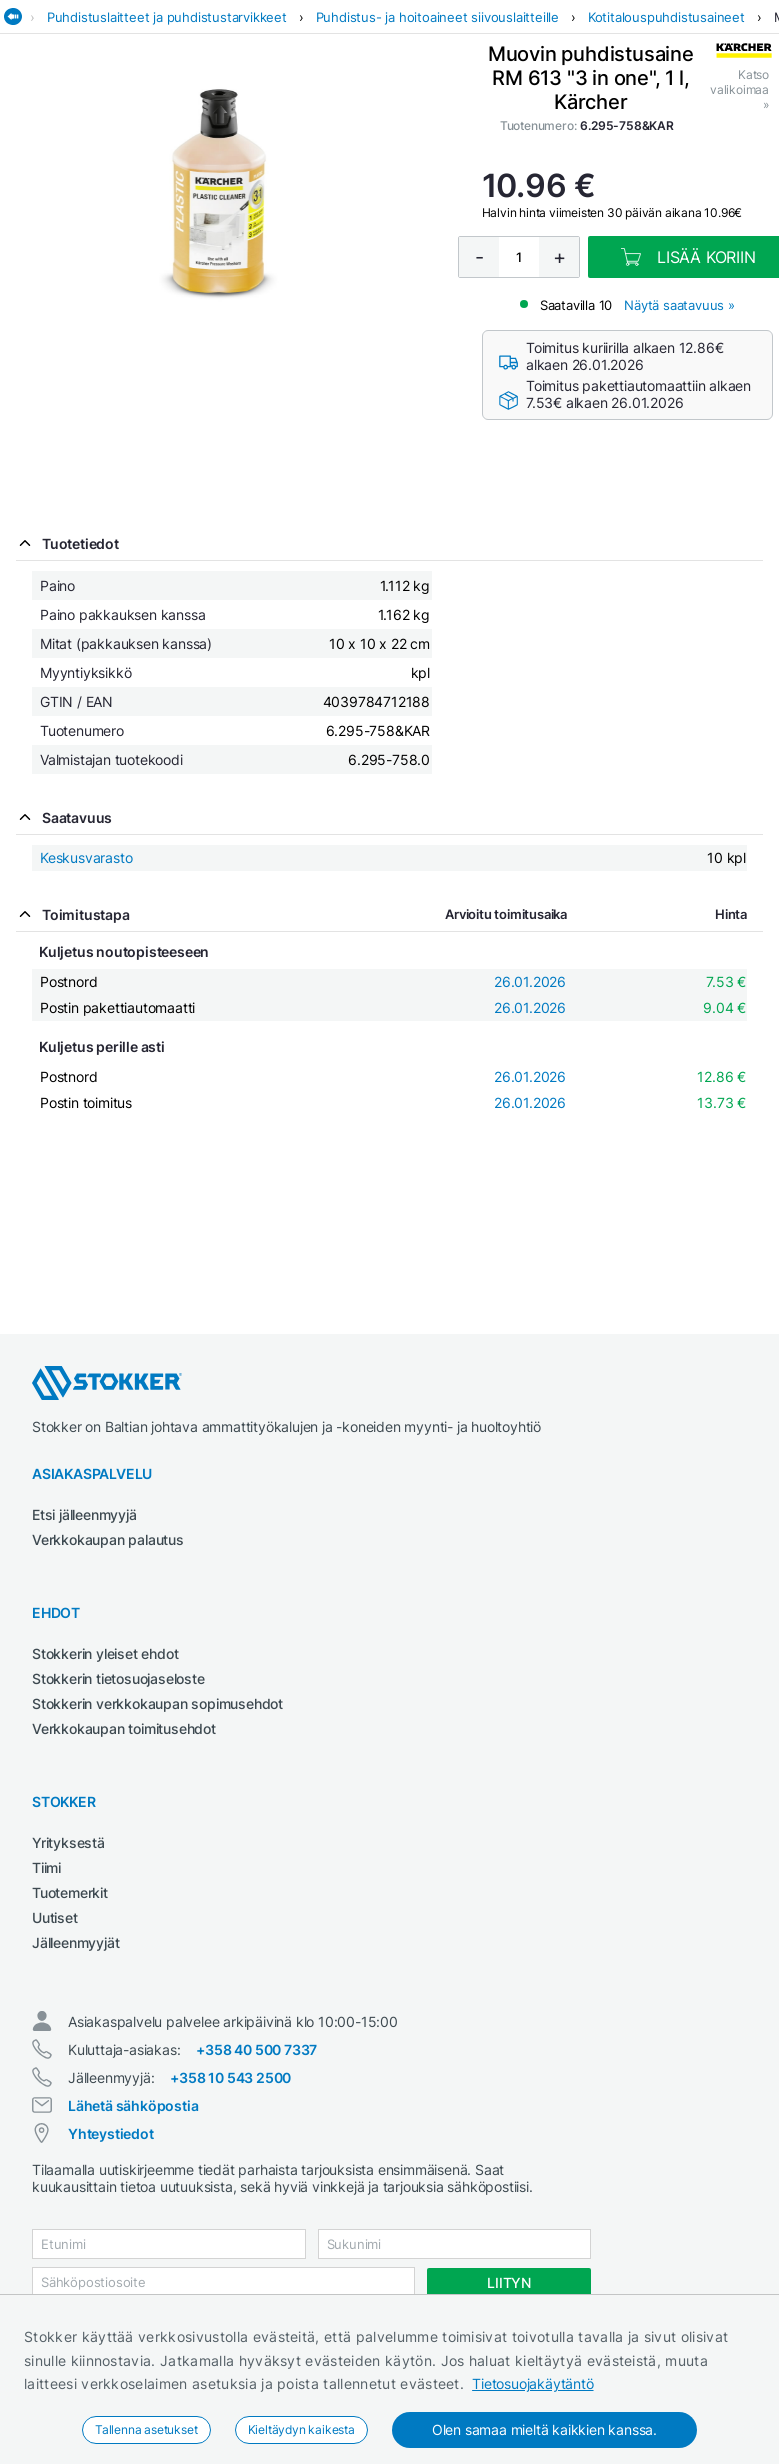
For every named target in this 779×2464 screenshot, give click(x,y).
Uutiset (55, 1917)
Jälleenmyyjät (75, 1942)
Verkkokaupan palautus (108, 1539)
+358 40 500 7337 (256, 2049)
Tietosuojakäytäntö (532, 2383)
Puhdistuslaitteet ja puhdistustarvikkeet (167, 17)
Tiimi (46, 1867)
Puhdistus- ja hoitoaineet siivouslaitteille (437, 17)
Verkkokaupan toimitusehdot (124, 1728)
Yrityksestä (68, 1842)
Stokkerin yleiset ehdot (105, 1653)
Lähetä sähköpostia (133, 2105)
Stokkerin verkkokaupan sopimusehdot (157, 1703)
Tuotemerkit (70, 1892)
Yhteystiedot (111, 2133)
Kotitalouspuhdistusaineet (666, 17)
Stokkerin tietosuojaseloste (118, 1678)
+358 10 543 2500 (230, 2077)
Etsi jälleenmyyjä (84, 1514)
